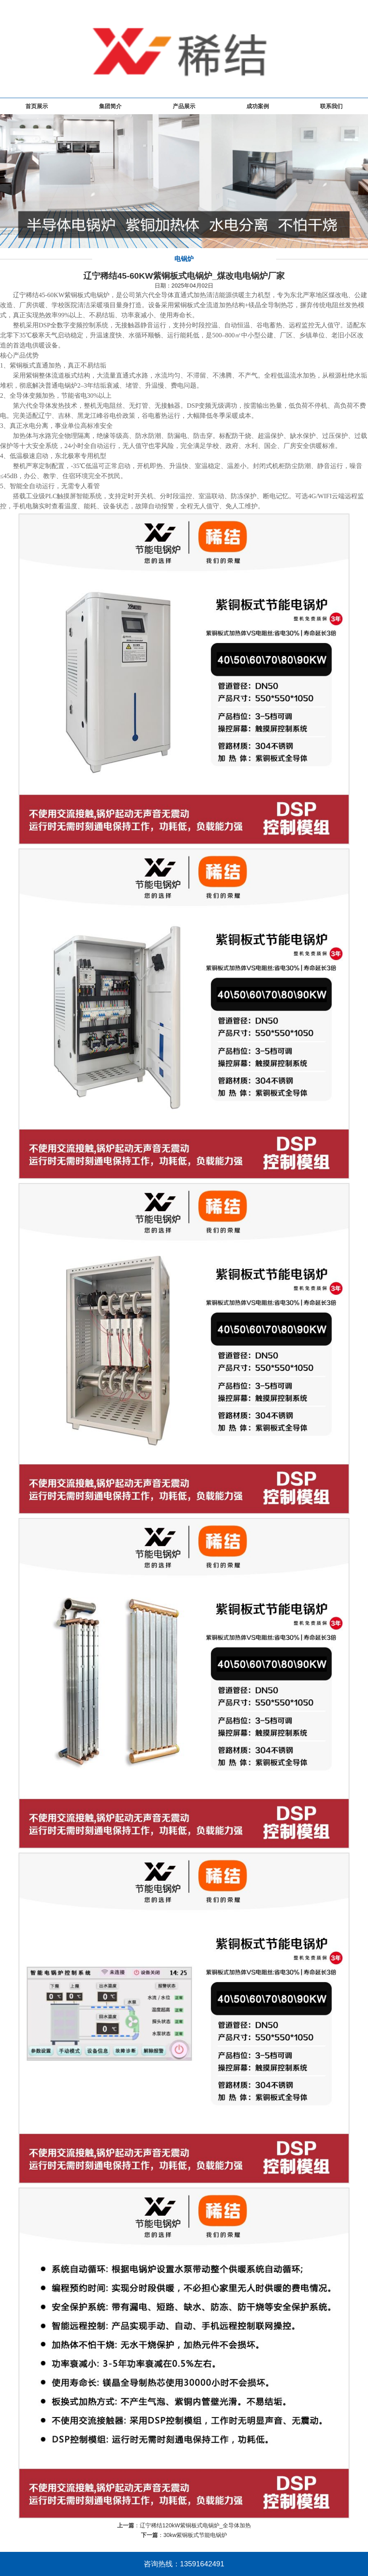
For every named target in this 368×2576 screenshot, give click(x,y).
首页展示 (36, 106)
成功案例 (257, 106)
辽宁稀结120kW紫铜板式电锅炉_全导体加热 (195, 2525)
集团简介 (110, 106)
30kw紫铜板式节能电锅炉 (195, 2535)
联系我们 (331, 106)
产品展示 (184, 106)
